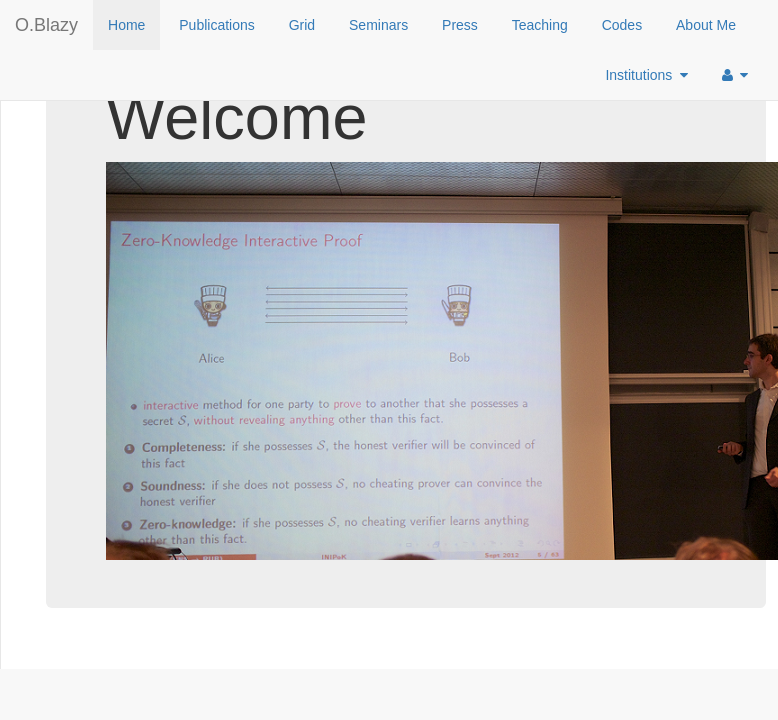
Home (126, 25)
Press (460, 25)
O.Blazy (46, 25)
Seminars (378, 25)
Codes (622, 25)
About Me (706, 25)
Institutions (646, 75)
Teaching (540, 25)
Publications (217, 25)
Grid (302, 25)
